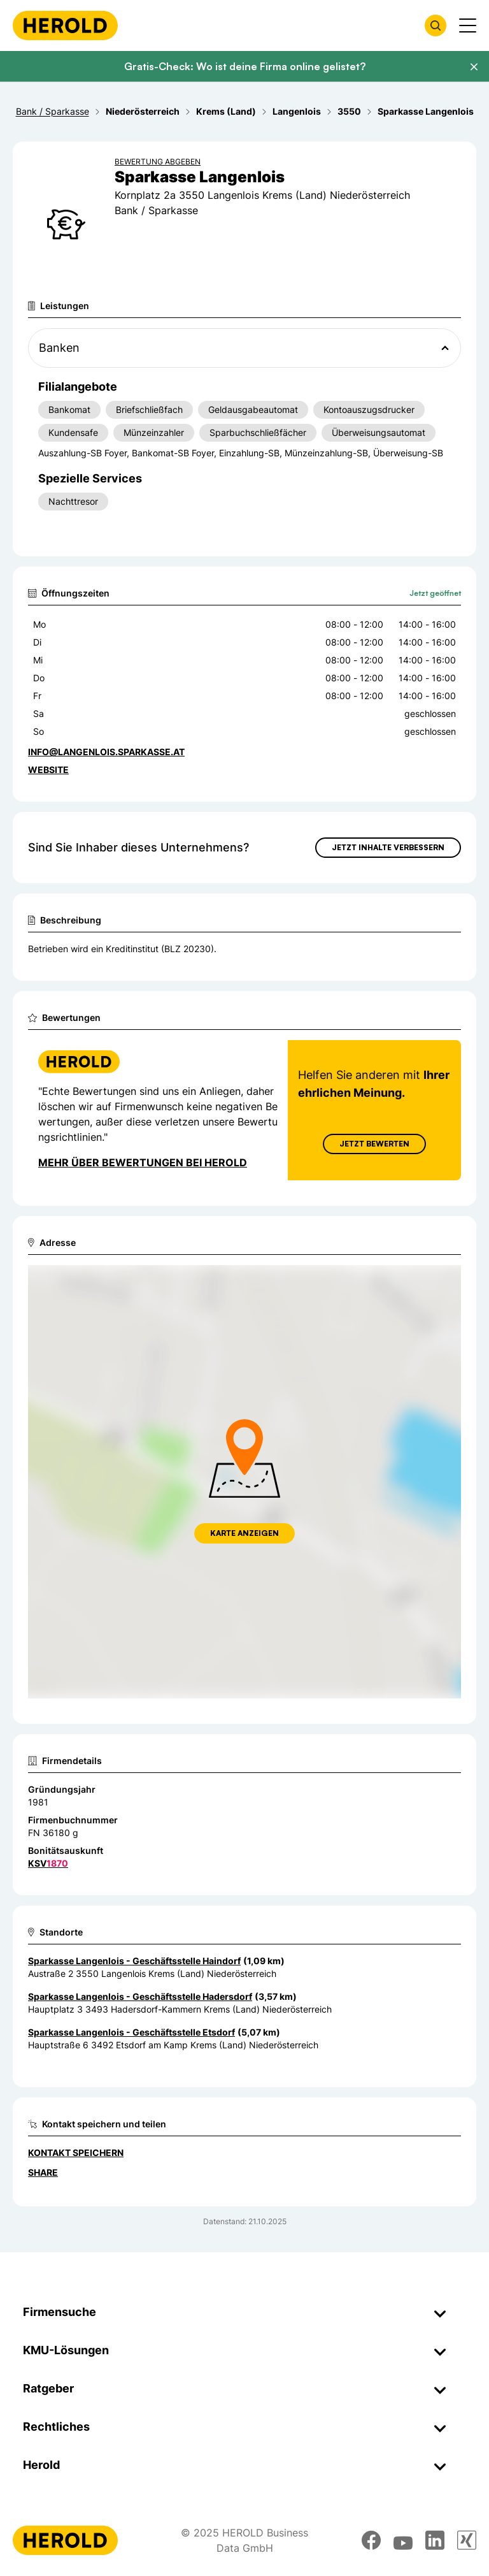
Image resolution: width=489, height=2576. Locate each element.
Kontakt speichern (76, 2152)
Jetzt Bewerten (374, 1143)
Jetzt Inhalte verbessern (388, 847)
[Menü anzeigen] (467, 25)
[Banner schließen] (473, 67)
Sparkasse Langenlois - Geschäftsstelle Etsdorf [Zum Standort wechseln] (131, 2032)
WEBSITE (48, 769)
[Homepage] (65, 25)
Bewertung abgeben (158, 161)
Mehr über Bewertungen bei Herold (142, 1162)
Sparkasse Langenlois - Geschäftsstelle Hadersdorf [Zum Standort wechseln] (140, 1996)
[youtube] (403, 2540)
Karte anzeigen (244, 1533)
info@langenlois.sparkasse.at (106, 751)
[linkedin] (434, 2540)
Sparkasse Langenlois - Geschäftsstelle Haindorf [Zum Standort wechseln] (134, 1960)
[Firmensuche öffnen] (435, 25)
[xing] (466, 2540)
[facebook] (371, 2540)
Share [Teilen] (43, 2172)
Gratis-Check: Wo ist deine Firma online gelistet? (244, 66)
